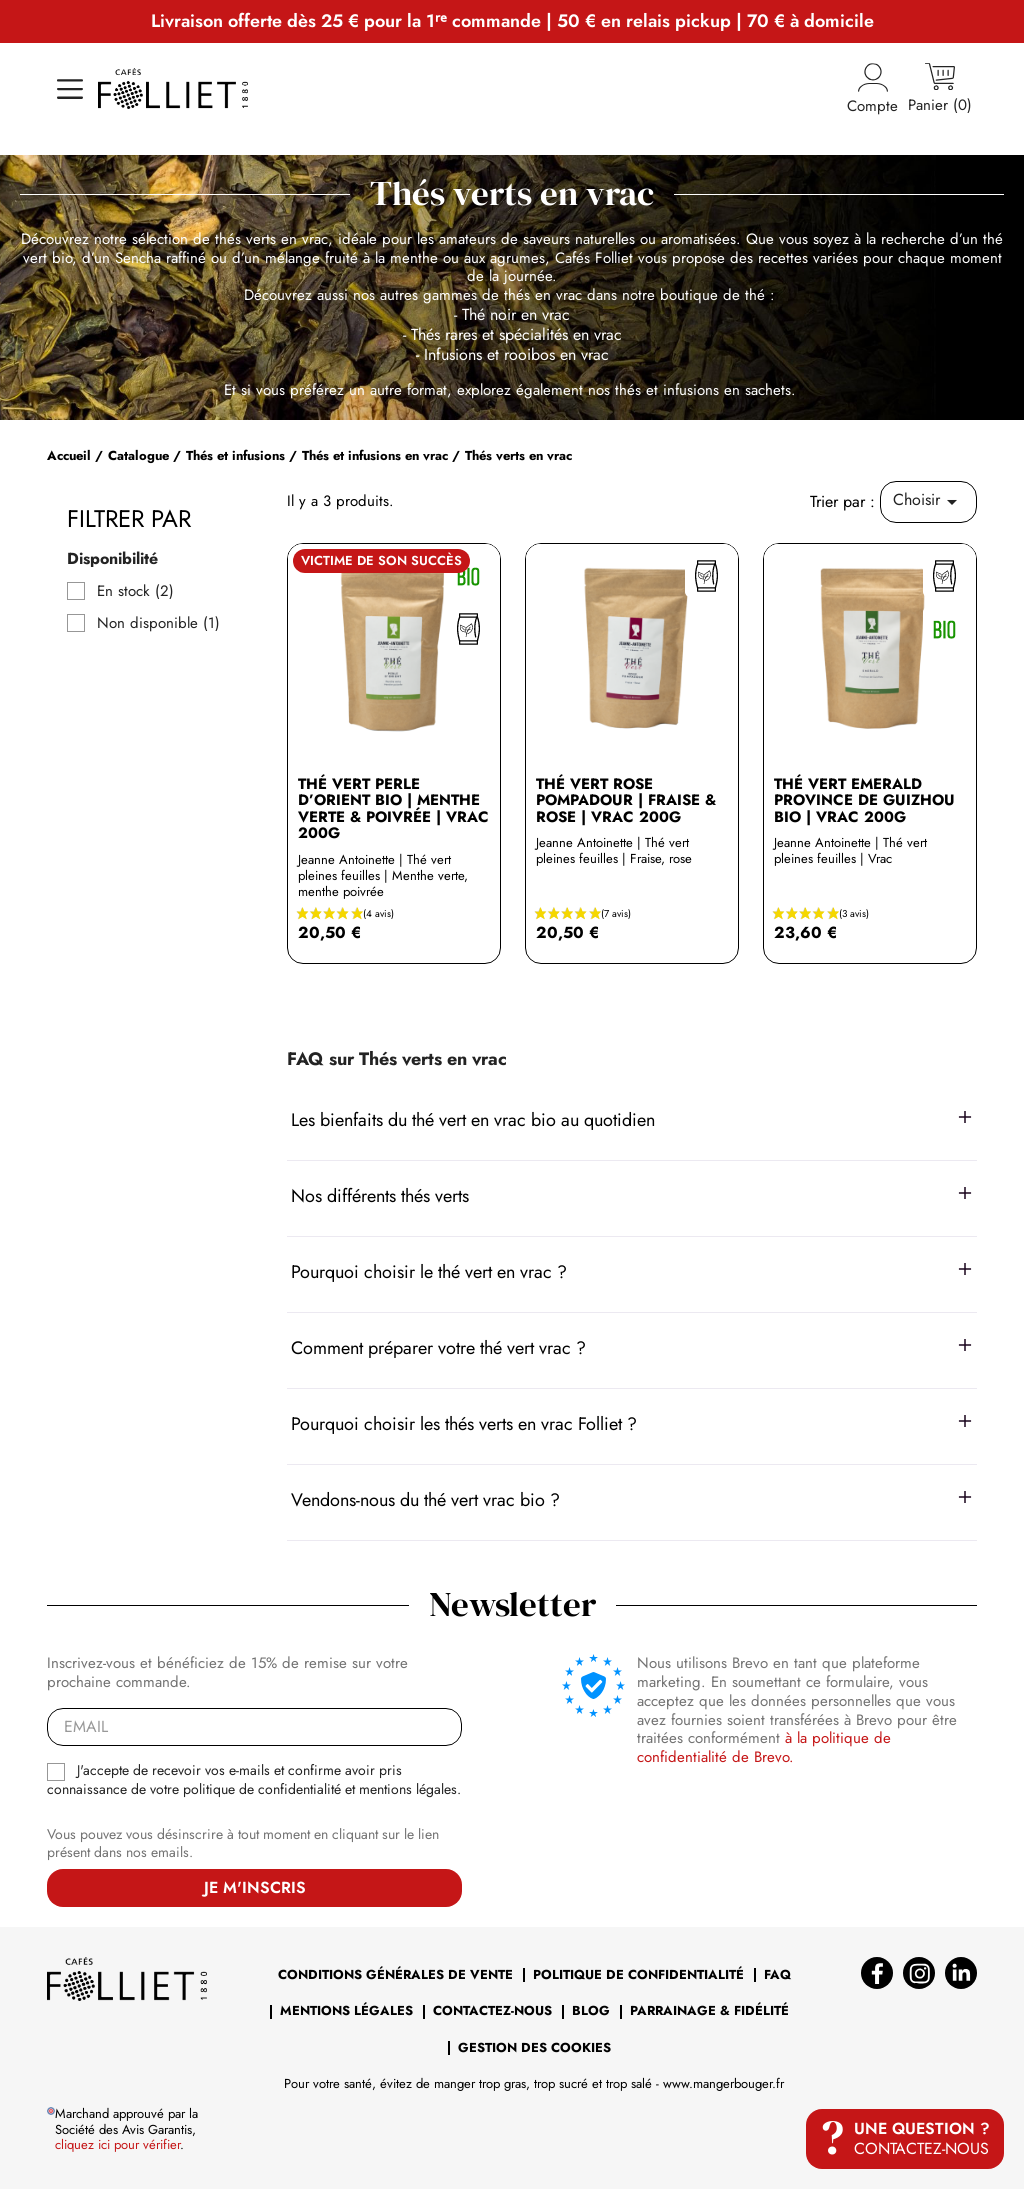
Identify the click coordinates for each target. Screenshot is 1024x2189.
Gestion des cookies (534, 2047)
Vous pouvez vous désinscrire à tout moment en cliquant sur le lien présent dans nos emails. (243, 1843)
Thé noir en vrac (516, 314)
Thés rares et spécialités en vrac (516, 334)
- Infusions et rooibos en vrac (512, 354)
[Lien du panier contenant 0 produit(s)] (940, 89)
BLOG (591, 2010)
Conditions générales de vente (395, 1974)
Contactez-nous (492, 2010)
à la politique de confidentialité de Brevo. (764, 1747)
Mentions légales (346, 2010)
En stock (135, 591)
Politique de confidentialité (638, 1974)
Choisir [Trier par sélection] (928, 501)
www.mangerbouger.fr (723, 2083)
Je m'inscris (255, 1887)
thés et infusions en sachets (703, 390)
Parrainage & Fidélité (709, 2010)
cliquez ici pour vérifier (117, 2145)
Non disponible (158, 623)
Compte (872, 89)
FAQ (777, 1974)
